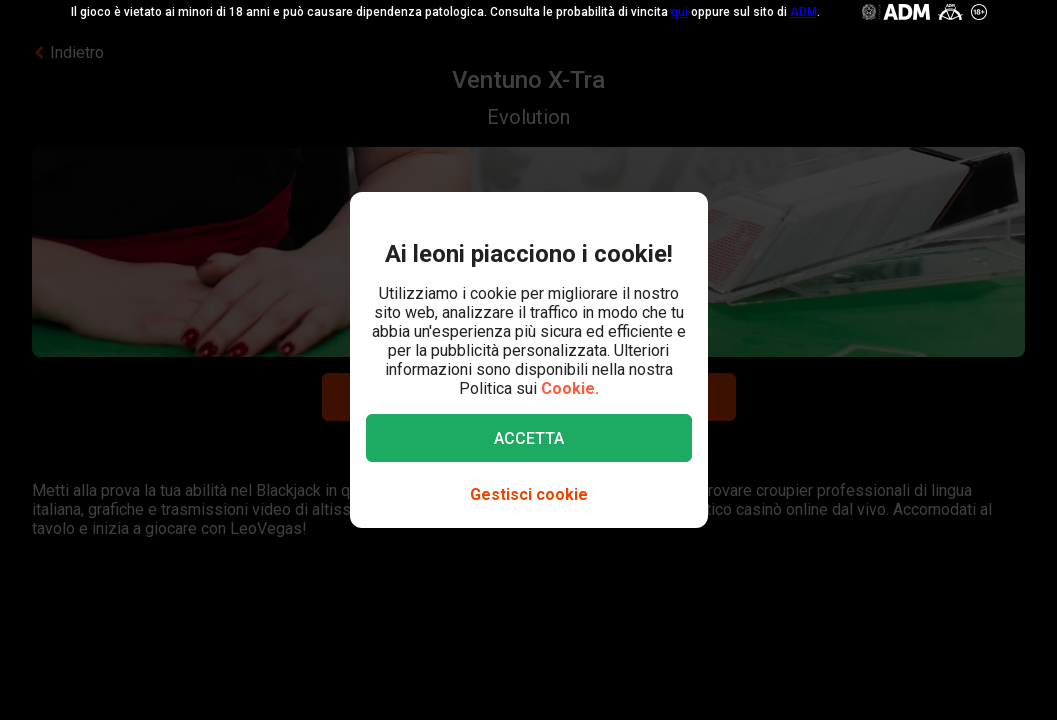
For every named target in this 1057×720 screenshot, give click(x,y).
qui (679, 12)
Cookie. (570, 388)
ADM (803, 12)
